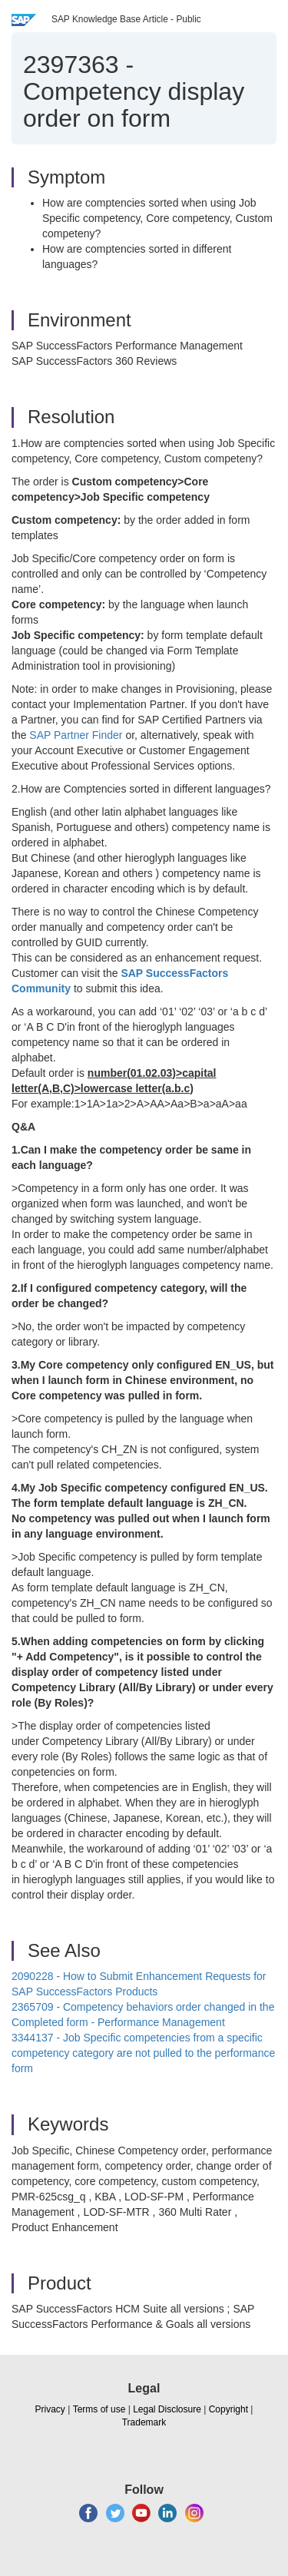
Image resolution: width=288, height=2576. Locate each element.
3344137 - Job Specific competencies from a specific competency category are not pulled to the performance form (143, 2052)
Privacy (50, 2409)
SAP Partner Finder (75, 735)
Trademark (144, 2422)
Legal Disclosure (167, 2409)
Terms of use (99, 2409)
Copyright (228, 2409)
